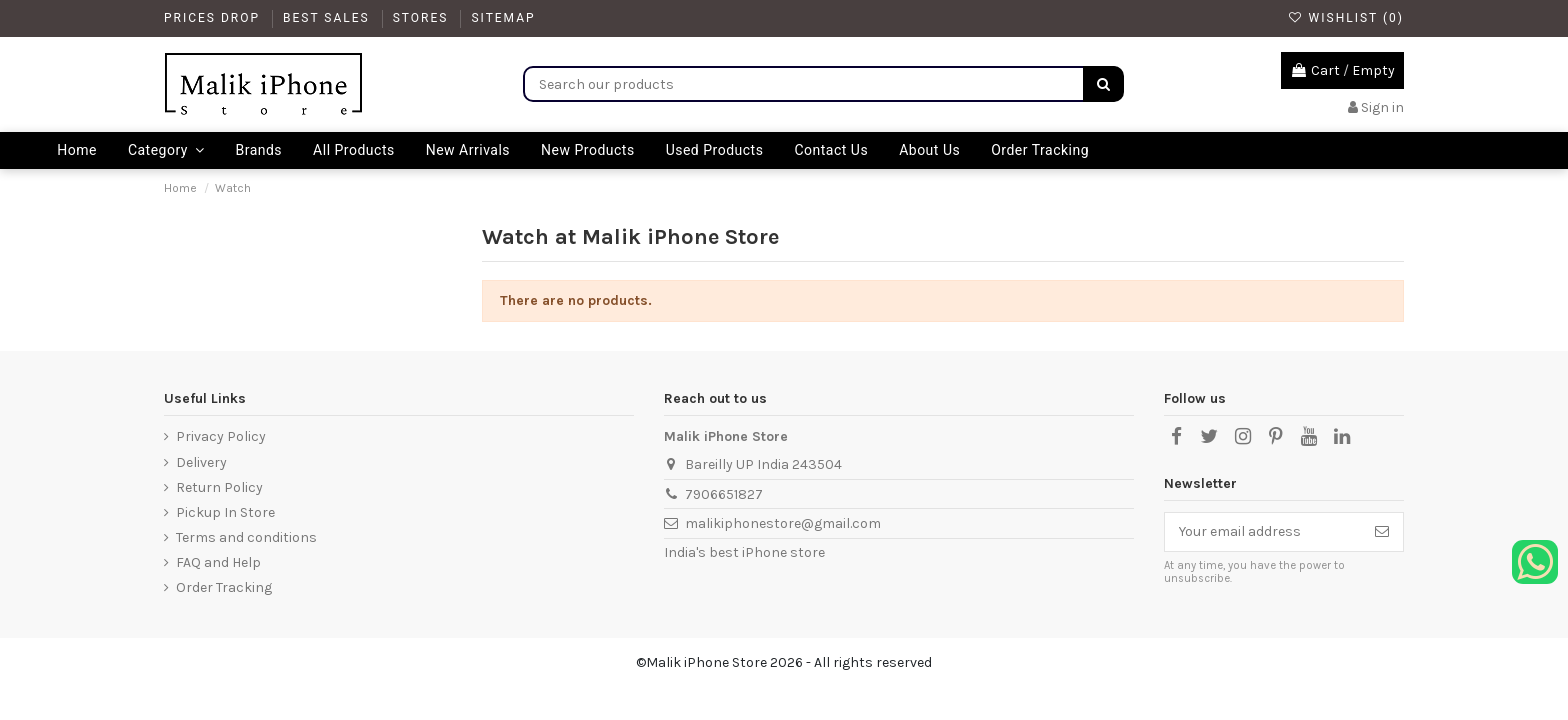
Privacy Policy (221, 436)
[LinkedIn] (1342, 437)
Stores (423, 18)
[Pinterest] (1276, 437)
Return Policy (219, 487)
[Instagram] (1242, 437)
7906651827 (724, 494)
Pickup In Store (225, 512)
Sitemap (503, 18)
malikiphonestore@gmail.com (783, 523)
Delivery (201, 462)
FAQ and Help (218, 562)
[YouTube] (1309, 437)
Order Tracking (224, 587)
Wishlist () (1346, 18)
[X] (1209, 437)
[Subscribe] (1382, 532)
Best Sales (329, 18)
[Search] (1104, 84)
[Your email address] (1263, 532)
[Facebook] (1176, 437)
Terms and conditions (246, 537)
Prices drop (214, 18)
